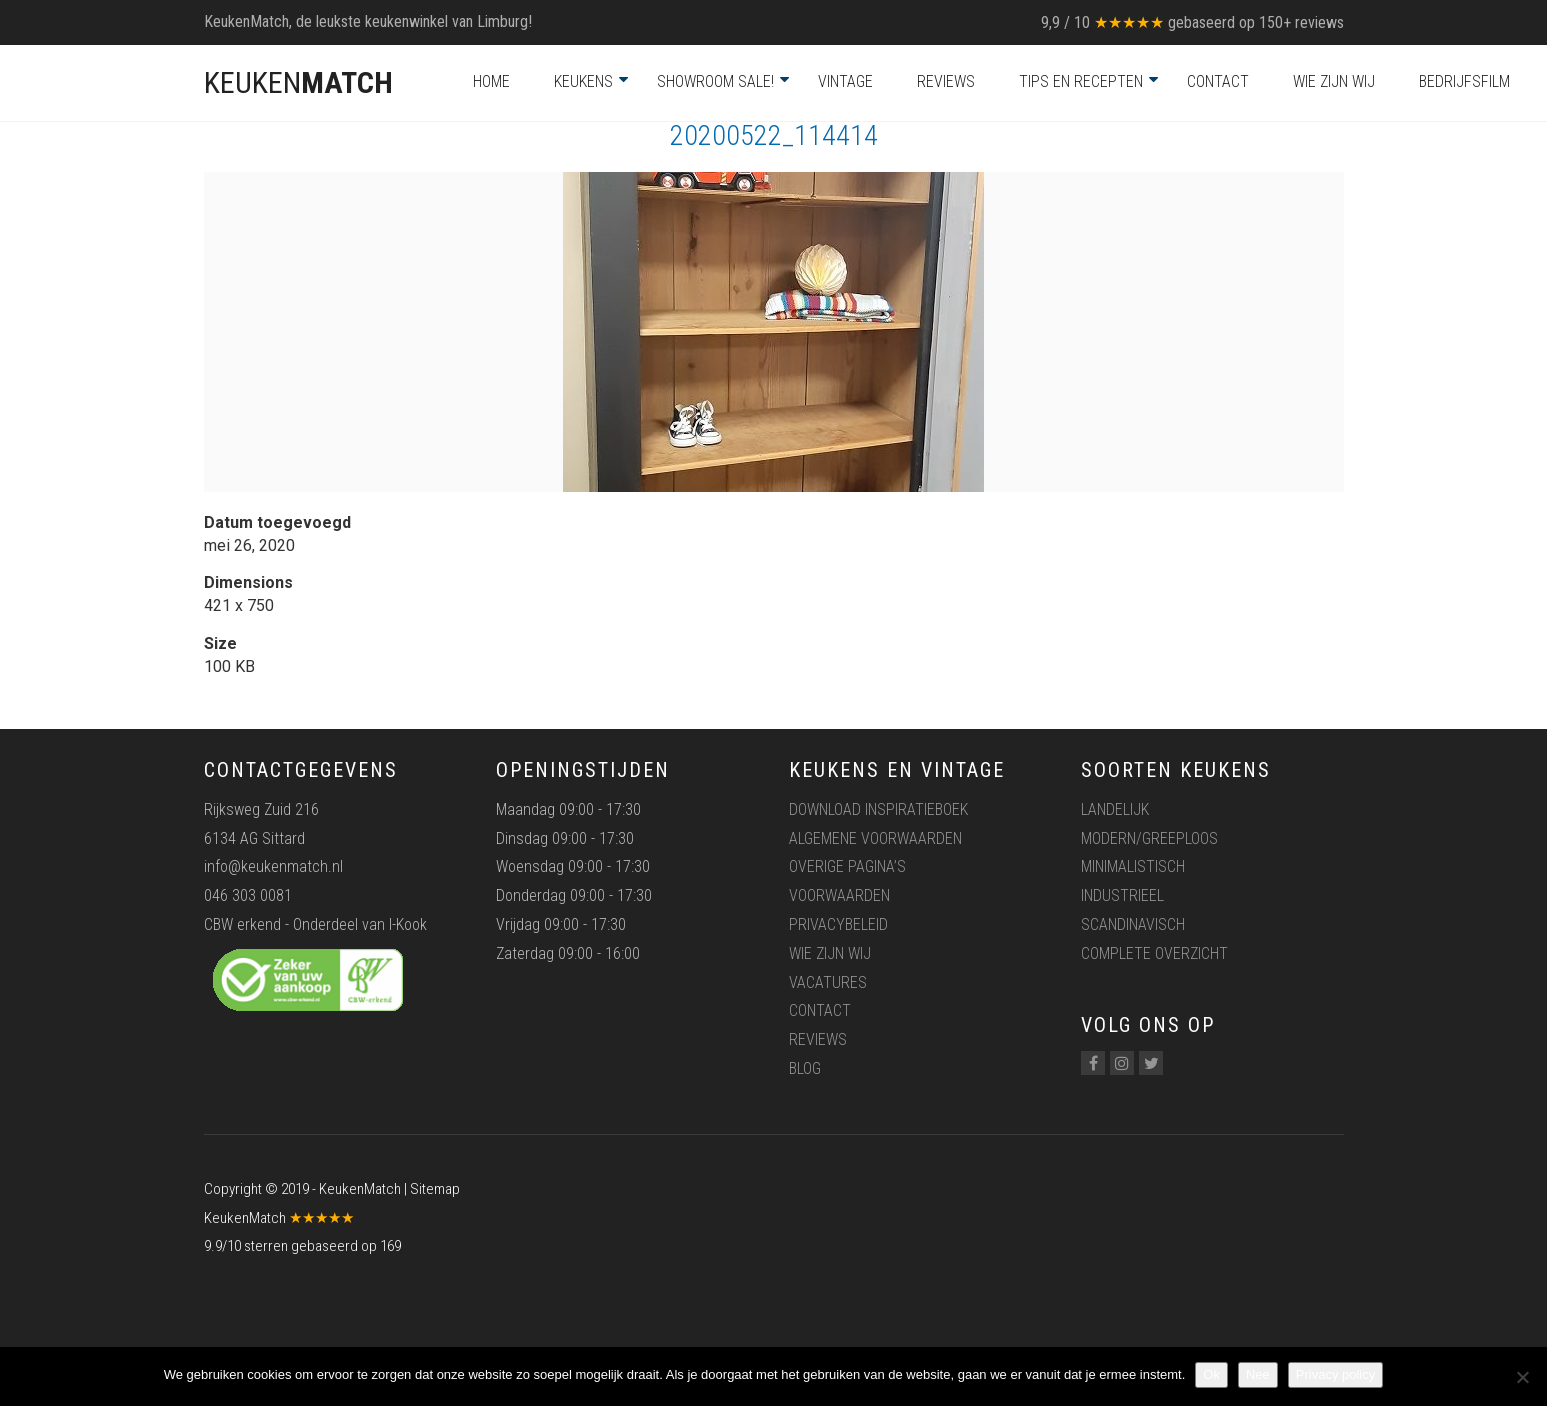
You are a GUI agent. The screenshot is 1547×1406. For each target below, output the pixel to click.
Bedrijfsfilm (1464, 81)
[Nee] (1522, 1377)
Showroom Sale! (715, 81)
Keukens (583, 81)
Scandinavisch (1133, 924)
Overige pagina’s (847, 866)
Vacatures (828, 982)
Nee (1258, 1374)
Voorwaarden (839, 895)
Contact (1218, 81)
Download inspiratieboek (878, 809)
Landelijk (1115, 809)
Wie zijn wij (1334, 81)
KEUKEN (298, 82)
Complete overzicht (1154, 953)
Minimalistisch (1133, 866)
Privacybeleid (838, 924)
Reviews (946, 81)
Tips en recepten (1081, 81)
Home (491, 81)
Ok (1211, 1374)
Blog (805, 1068)
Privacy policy (1335, 1374)
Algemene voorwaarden (875, 838)
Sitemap (435, 1189)
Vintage (845, 81)
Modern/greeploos (1149, 838)
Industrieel (1122, 895)
